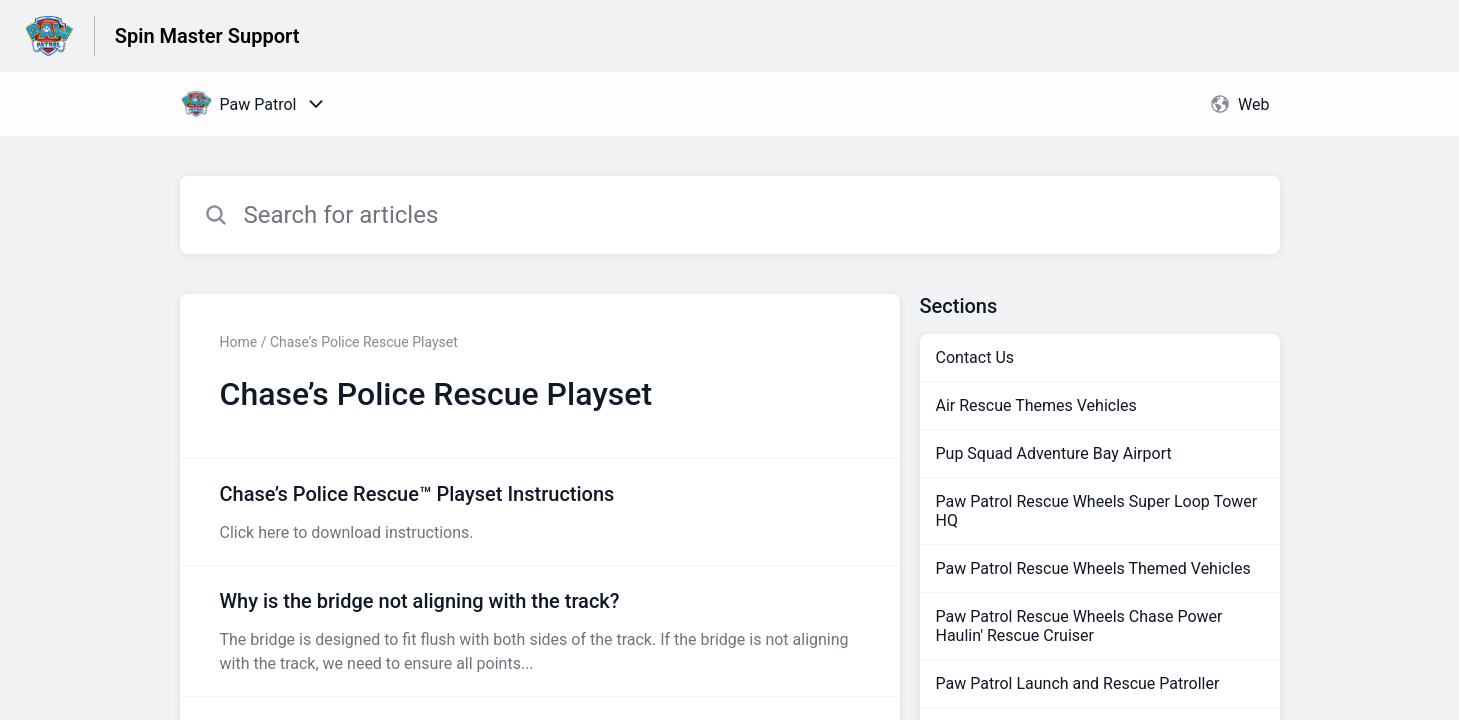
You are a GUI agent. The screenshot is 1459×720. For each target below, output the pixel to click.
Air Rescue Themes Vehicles (1036, 405)
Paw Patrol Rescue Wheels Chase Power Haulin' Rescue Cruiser (1079, 626)
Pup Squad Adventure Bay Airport (1054, 453)
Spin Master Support (207, 36)
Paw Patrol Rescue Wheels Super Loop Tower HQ (1097, 511)
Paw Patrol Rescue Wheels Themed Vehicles (1093, 568)
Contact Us (975, 357)
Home (239, 342)
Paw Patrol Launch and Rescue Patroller (1078, 683)
